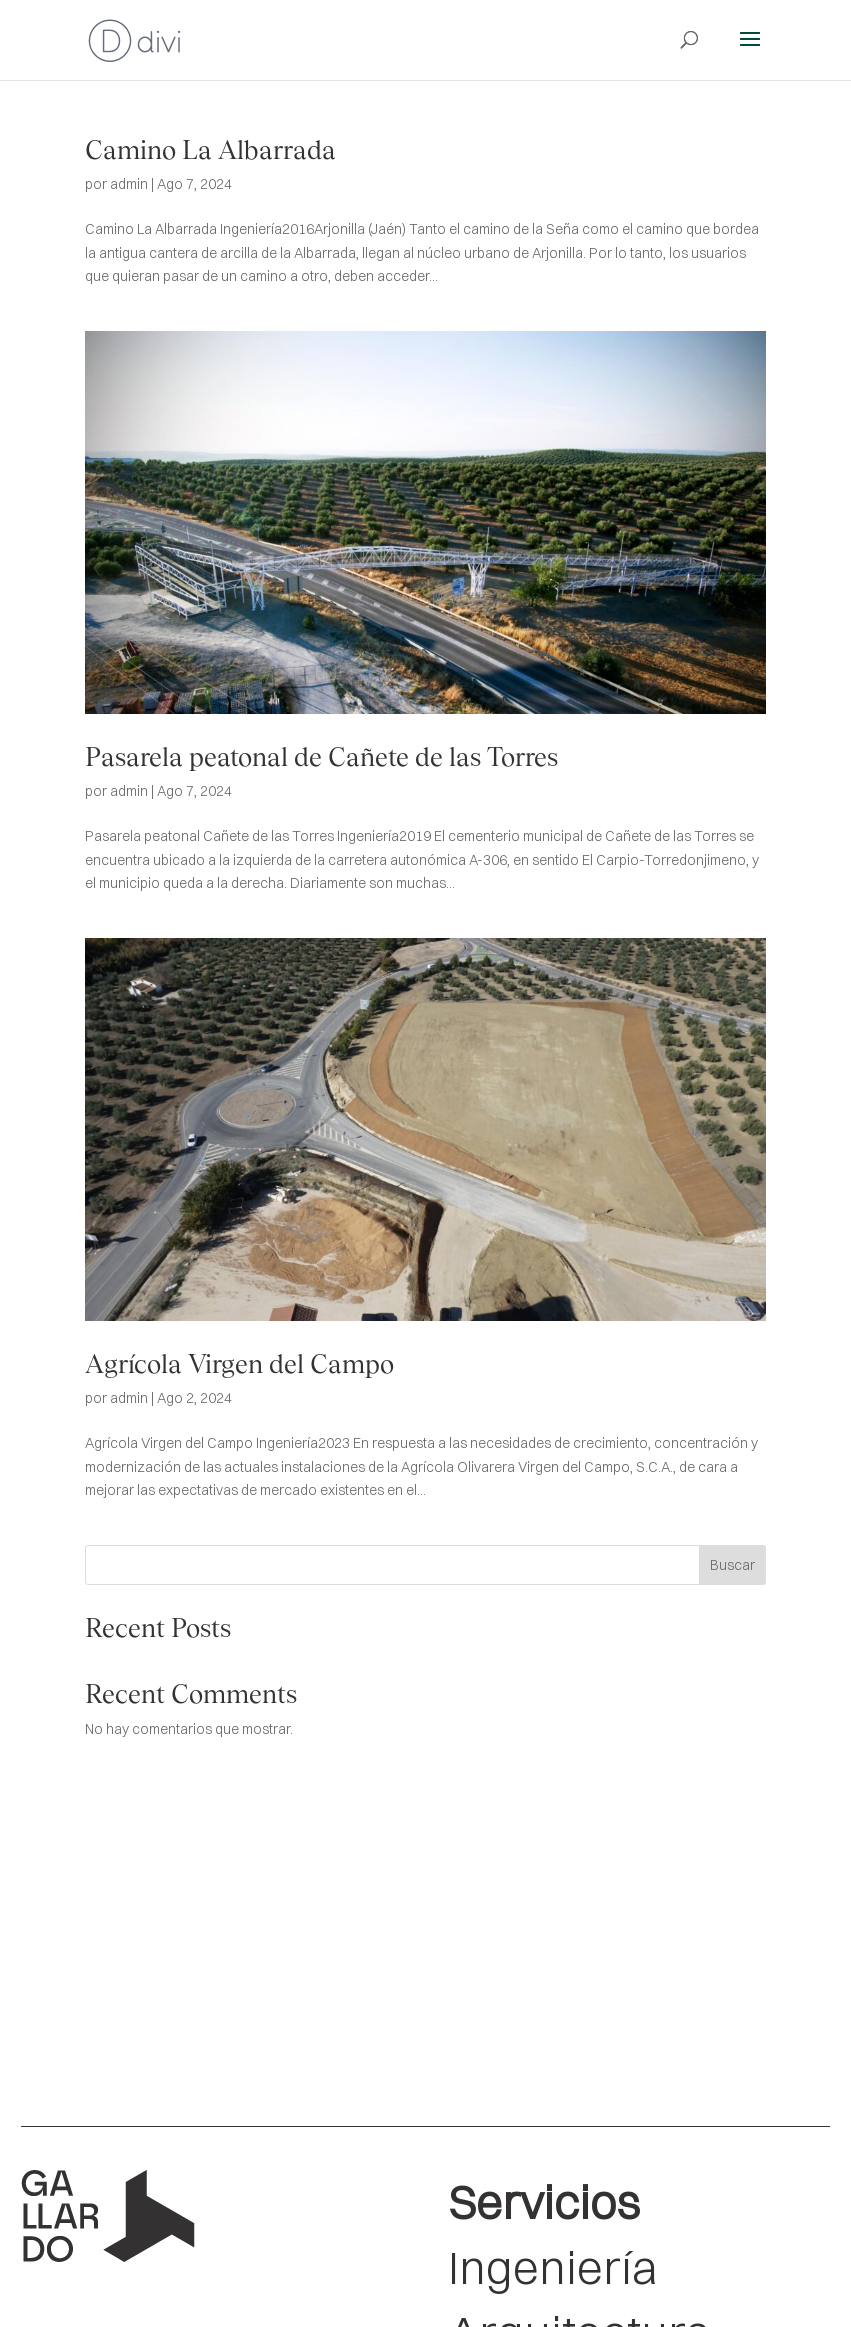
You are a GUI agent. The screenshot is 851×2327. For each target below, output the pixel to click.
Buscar (732, 1565)
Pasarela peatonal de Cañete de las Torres (321, 757)
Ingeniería (553, 2267)
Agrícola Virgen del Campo (239, 1364)
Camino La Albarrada (210, 150)
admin (129, 184)
